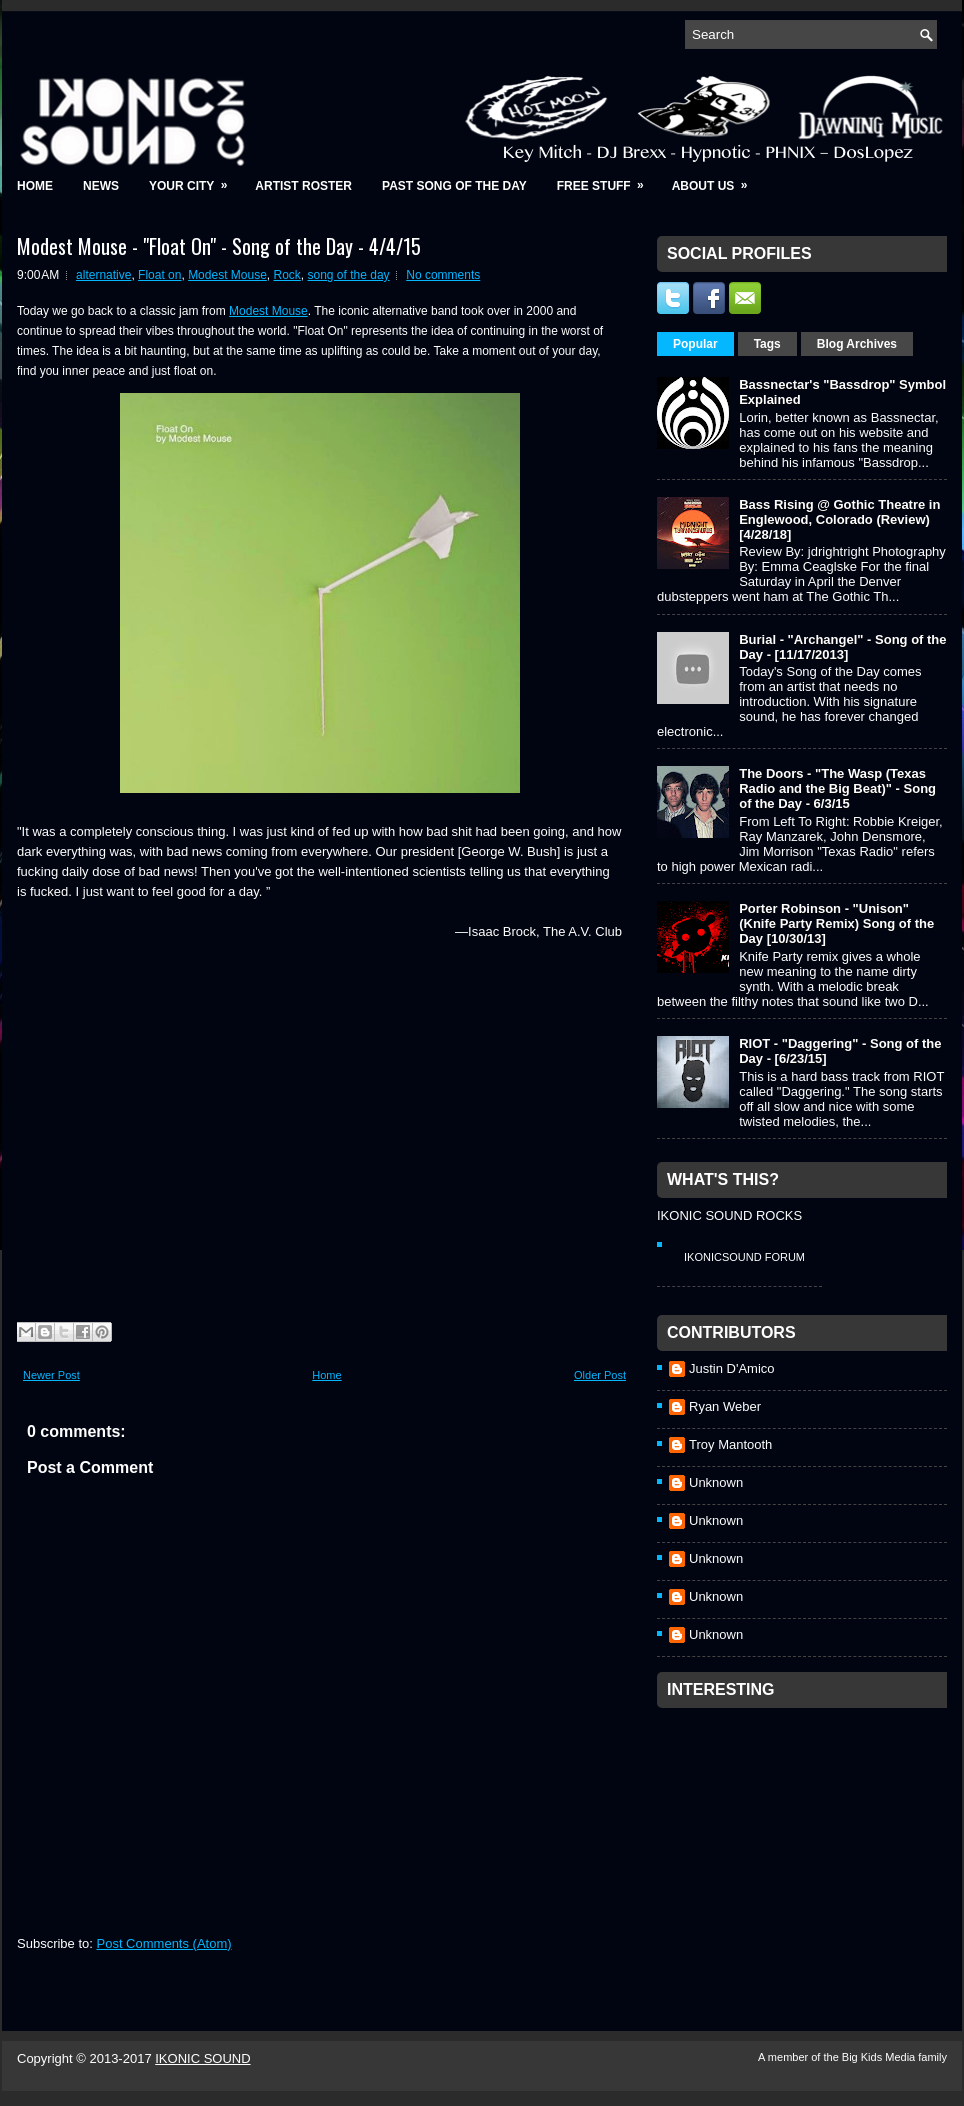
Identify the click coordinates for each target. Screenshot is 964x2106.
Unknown (716, 1482)
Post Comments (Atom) (164, 1943)
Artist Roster (303, 186)
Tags (767, 344)
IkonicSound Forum (744, 1257)
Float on (159, 275)
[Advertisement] (807, 1843)
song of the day (349, 275)
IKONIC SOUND (202, 2058)
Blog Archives (857, 344)
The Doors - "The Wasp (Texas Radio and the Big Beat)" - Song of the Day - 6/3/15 (837, 788)
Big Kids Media (880, 2057)
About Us (716, 179)
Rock (287, 275)
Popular (695, 344)
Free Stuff (607, 179)
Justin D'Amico (732, 1368)
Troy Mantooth (730, 1444)
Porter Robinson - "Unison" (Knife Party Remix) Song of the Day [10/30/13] (836, 923)
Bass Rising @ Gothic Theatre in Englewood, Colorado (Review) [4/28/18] (839, 519)
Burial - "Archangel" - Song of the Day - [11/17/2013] (842, 647)
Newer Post (51, 1375)
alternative (103, 275)
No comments (443, 275)
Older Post (600, 1375)
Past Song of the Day (454, 186)
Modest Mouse (227, 275)
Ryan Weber (725, 1406)
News (101, 186)
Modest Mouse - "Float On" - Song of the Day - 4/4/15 (219, 246)
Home (35, 186)
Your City (194, 179)
